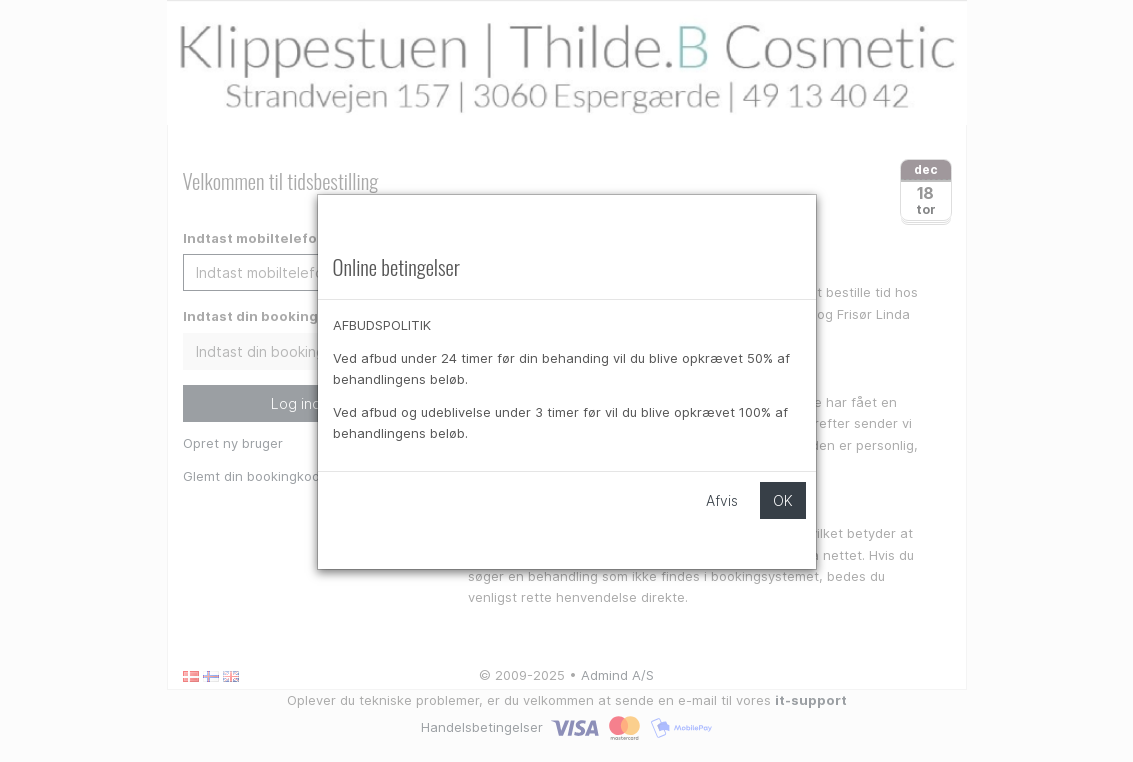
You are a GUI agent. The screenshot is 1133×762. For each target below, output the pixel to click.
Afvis (722, 500)
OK (783, 500)
